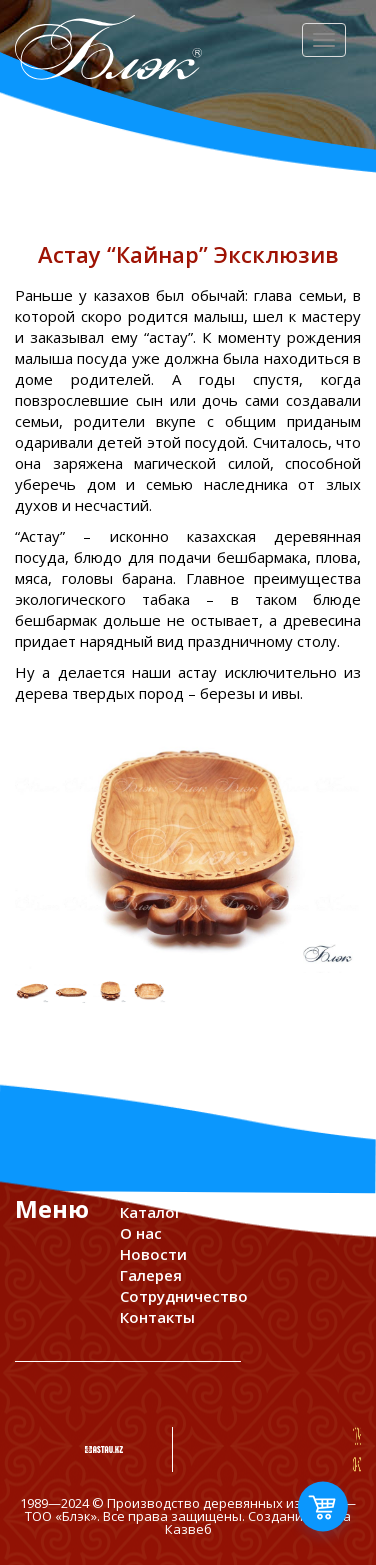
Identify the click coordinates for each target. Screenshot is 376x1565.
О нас (141, 1233)
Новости (153, 1254)
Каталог (151, 1212)
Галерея (151, 1275)
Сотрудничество (184, 1296)
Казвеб (188, 1529)
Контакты (157, 1317)
